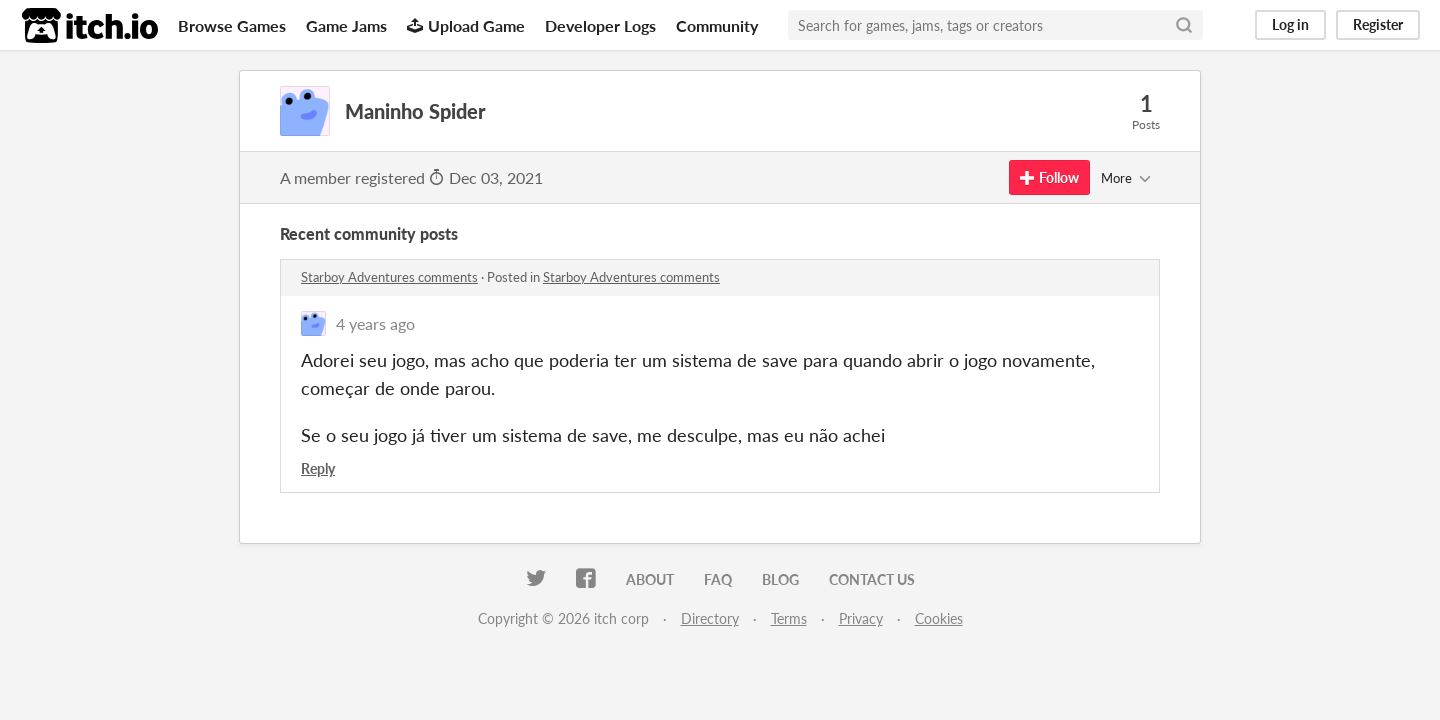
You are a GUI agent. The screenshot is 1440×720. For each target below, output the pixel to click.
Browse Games (232, 25)
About (650, 579)
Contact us (872, 579)
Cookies (939, 618)
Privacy (861, 618)
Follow (1049, 177)
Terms (789, 618)
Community (717, 25)
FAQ (718, 579)
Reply (318, 468)
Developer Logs (600, 25)
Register (1378, 24)
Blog (780, 579)
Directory (710, 618)
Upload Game (466, 25)
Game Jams (346, 25)
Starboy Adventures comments (389, 277)
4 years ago (375, 323)
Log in (1290, 24)
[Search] (1184, 25)
